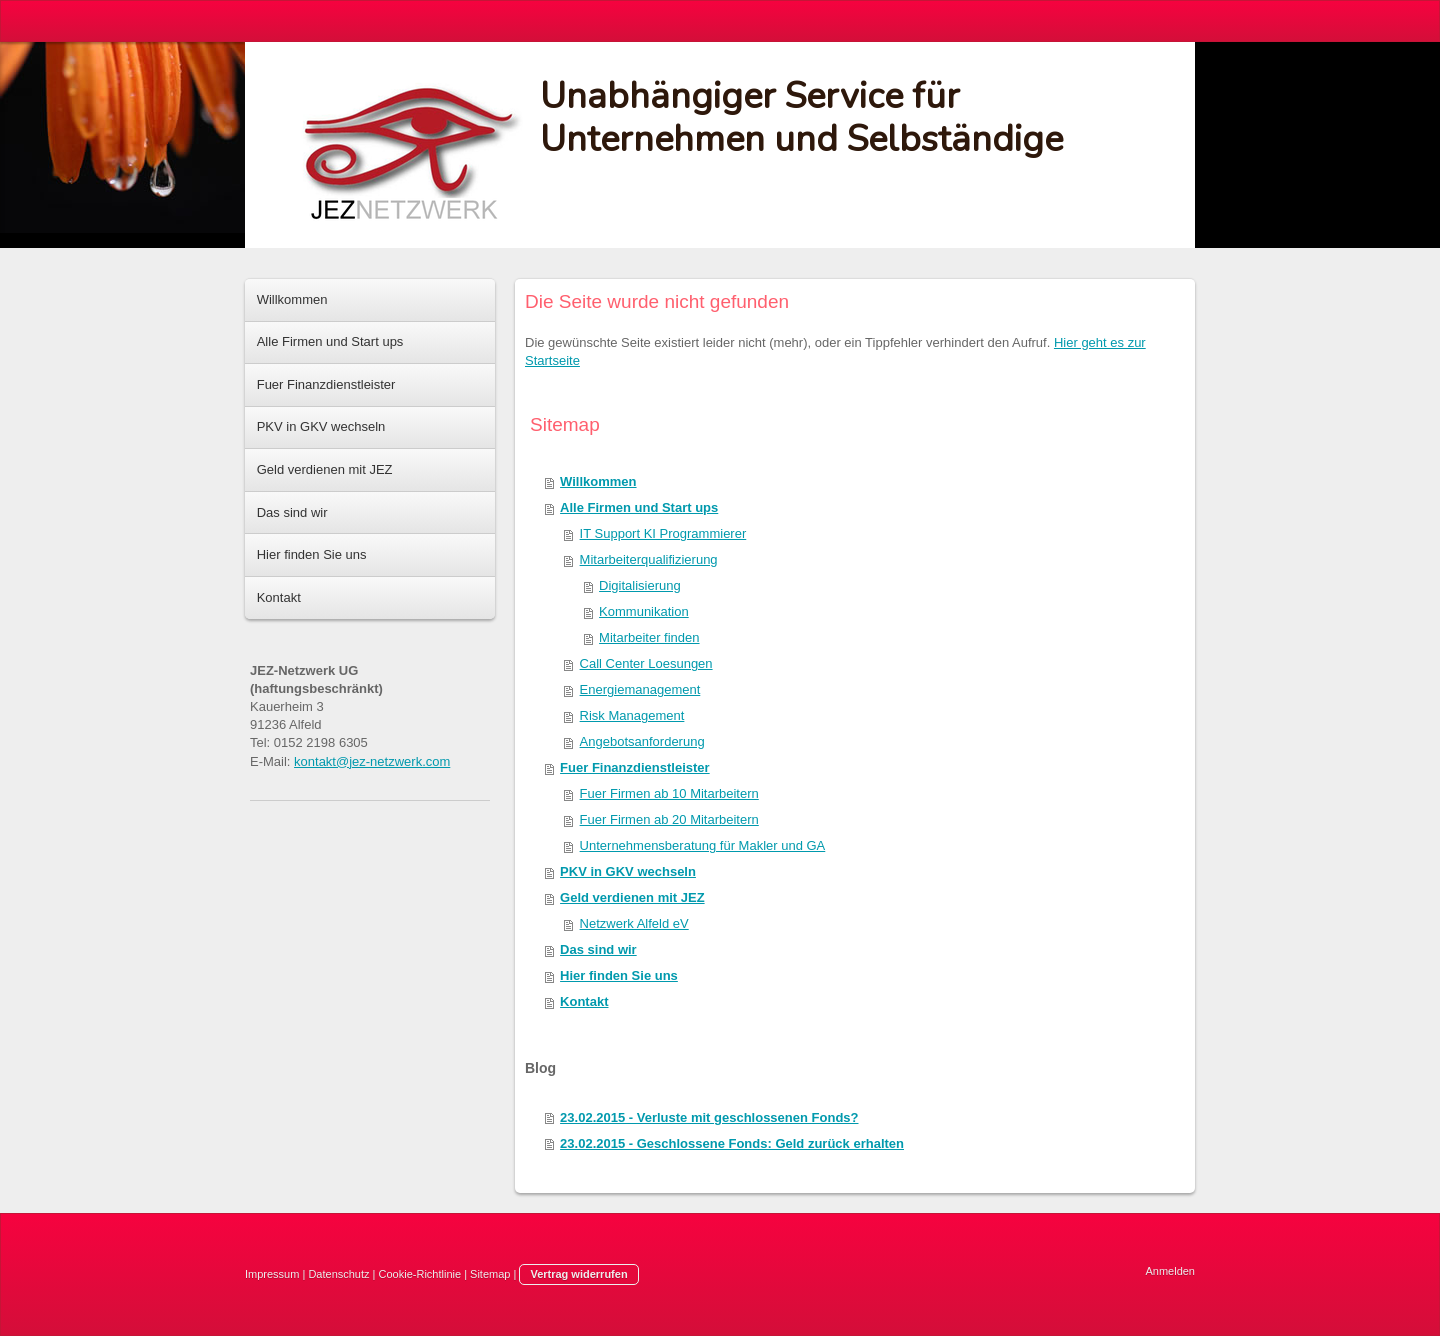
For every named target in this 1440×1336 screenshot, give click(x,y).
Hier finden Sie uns (619, 975)
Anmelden (1170, 1271)
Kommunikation (644, 611)
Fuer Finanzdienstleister (635, 767)
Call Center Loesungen (646, 663)
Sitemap (490, 1274)
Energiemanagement (640, 689)
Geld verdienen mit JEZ (632, 897)
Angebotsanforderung (642, 741)
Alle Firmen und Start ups (639, 507)
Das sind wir (598, 949)
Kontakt (584, 1001)
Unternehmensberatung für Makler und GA (703, 845)
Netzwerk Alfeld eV (634, 923)
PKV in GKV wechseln (628, 871)
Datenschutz (338, 1274)
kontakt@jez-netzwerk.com (372, 761)
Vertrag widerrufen (578, 1274)
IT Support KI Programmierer (663, 533)
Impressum (272, 1274)
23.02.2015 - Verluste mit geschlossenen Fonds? (709, 1117)
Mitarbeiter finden (649, 637)
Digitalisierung (640, 585)
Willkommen (598, 481)
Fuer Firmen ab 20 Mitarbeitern (669, 819)
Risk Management (632, 715)
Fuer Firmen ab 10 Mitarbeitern (669, 793)
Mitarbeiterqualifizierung (649, 559)
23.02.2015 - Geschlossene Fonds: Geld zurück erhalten (732, 1143)
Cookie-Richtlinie (420, 1274)
